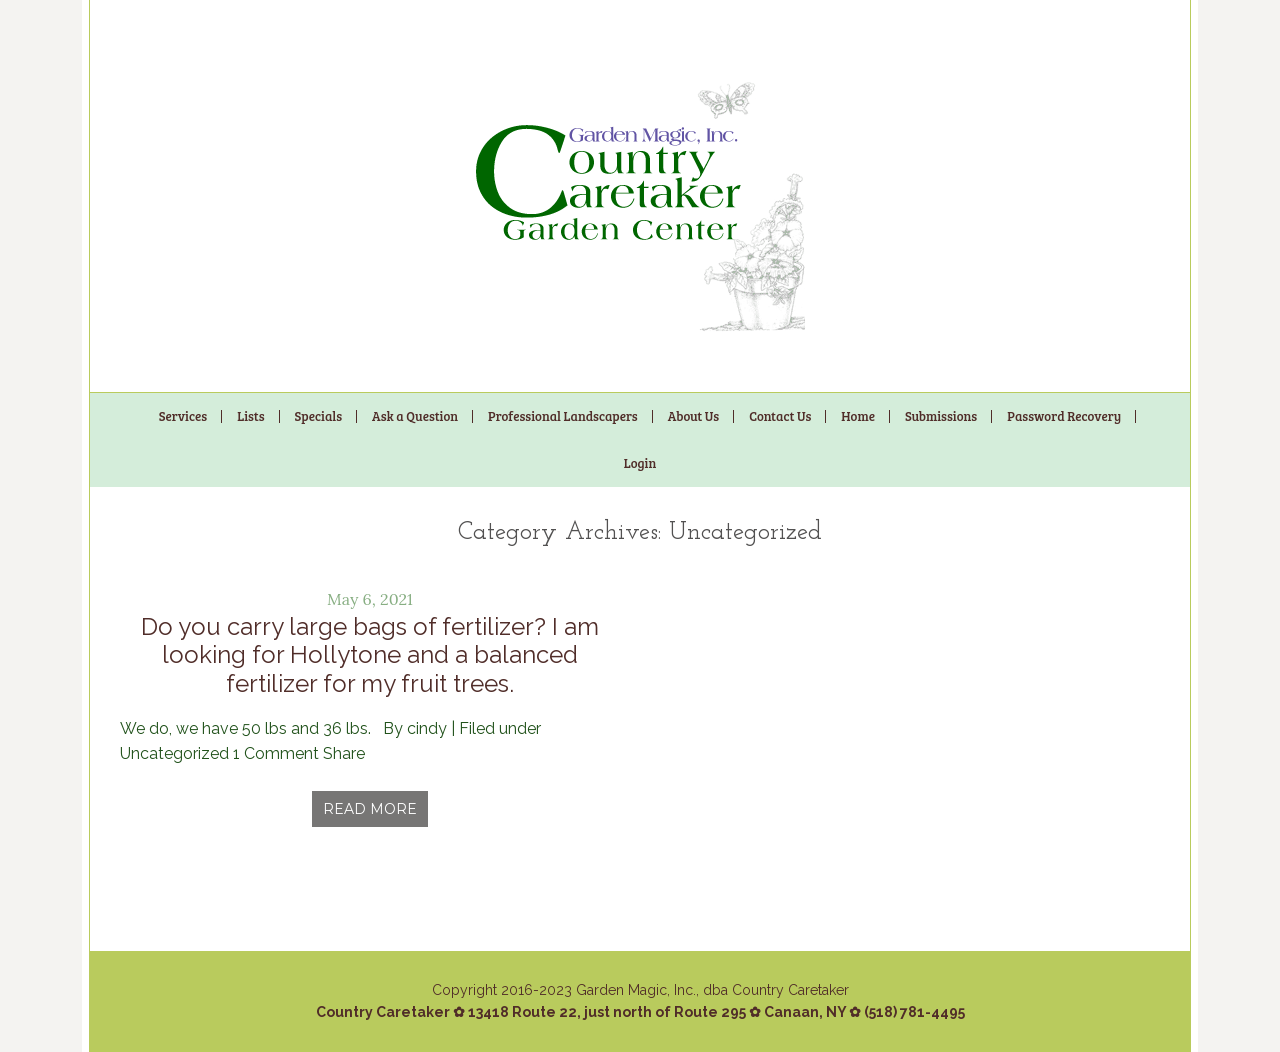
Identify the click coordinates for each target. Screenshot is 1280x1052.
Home (858, 416)
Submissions (941, 416)
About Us (693, 416)
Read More (370, 809)
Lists (250, 416)
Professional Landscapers (563, 416)
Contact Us (780, 416)
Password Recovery (1064, 416)
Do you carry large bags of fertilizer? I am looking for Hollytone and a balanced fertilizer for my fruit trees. (370, 655)
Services (183, 416)
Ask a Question (415, 416)
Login (640, 463)
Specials (319, 416)
